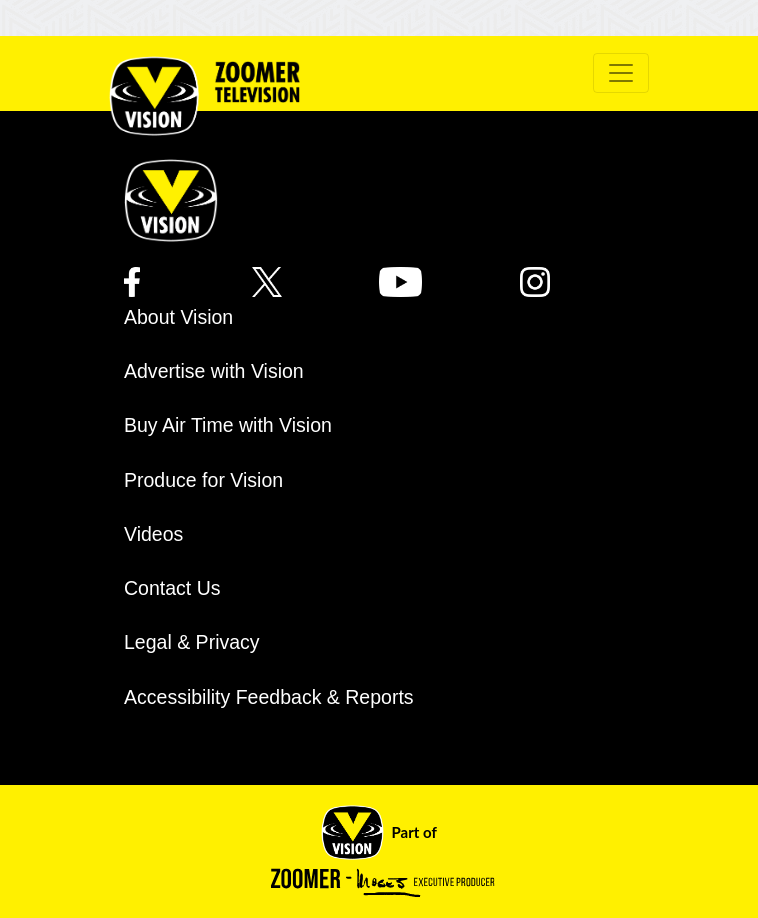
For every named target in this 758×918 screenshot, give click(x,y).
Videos (153, 534)
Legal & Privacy (192, 642)
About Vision (178, 317)
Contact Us (172, 588)
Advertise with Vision (214, 371)
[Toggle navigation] (621, 73)
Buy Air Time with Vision (228, 425)
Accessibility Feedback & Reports (269, 697)
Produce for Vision (203, 480)
